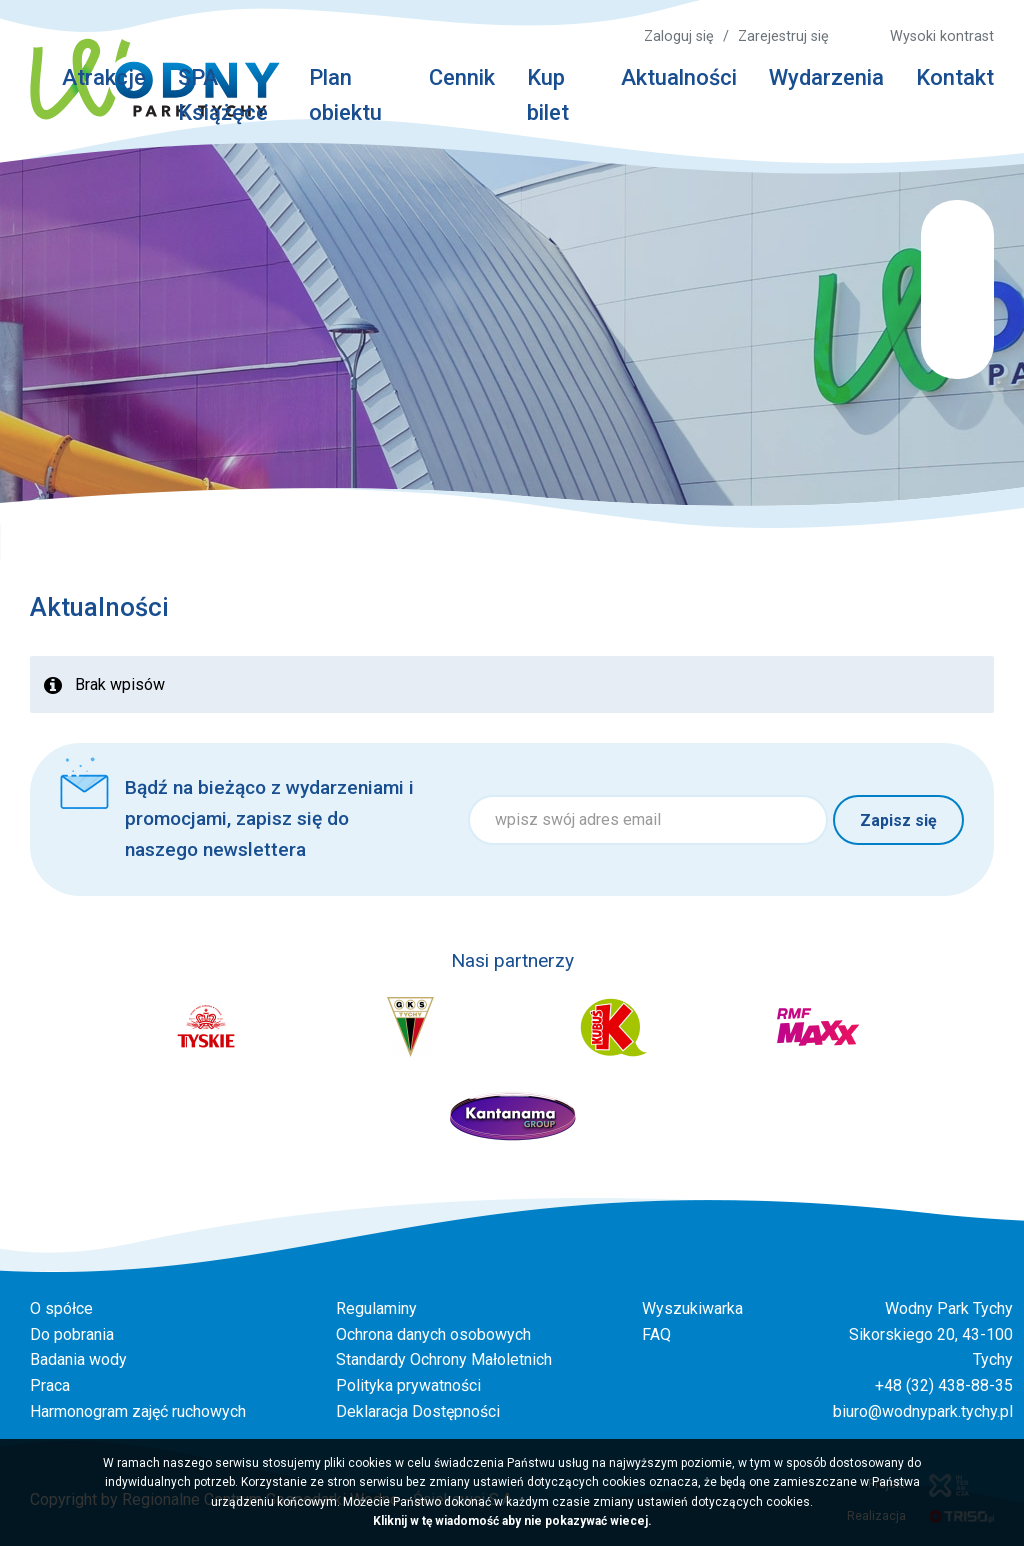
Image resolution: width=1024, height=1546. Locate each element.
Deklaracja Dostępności (418, 1411)
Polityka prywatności (408, 1385)
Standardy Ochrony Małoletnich (444, 1359)
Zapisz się (898, 820)
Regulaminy (376, 1308)
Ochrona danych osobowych (433, 1334)
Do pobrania (72, 1334)
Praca (50, 1385)
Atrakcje (104, 77)
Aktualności (679, 77)
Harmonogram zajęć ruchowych (138, 1411)
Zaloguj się (679, 36)
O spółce (61, 1308)
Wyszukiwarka (692, 1308)
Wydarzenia (826, 77)
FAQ (656, 1334)
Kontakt (955, 77)
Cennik (462, 77)
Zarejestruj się (783, 36)
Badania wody (78, 1359)
